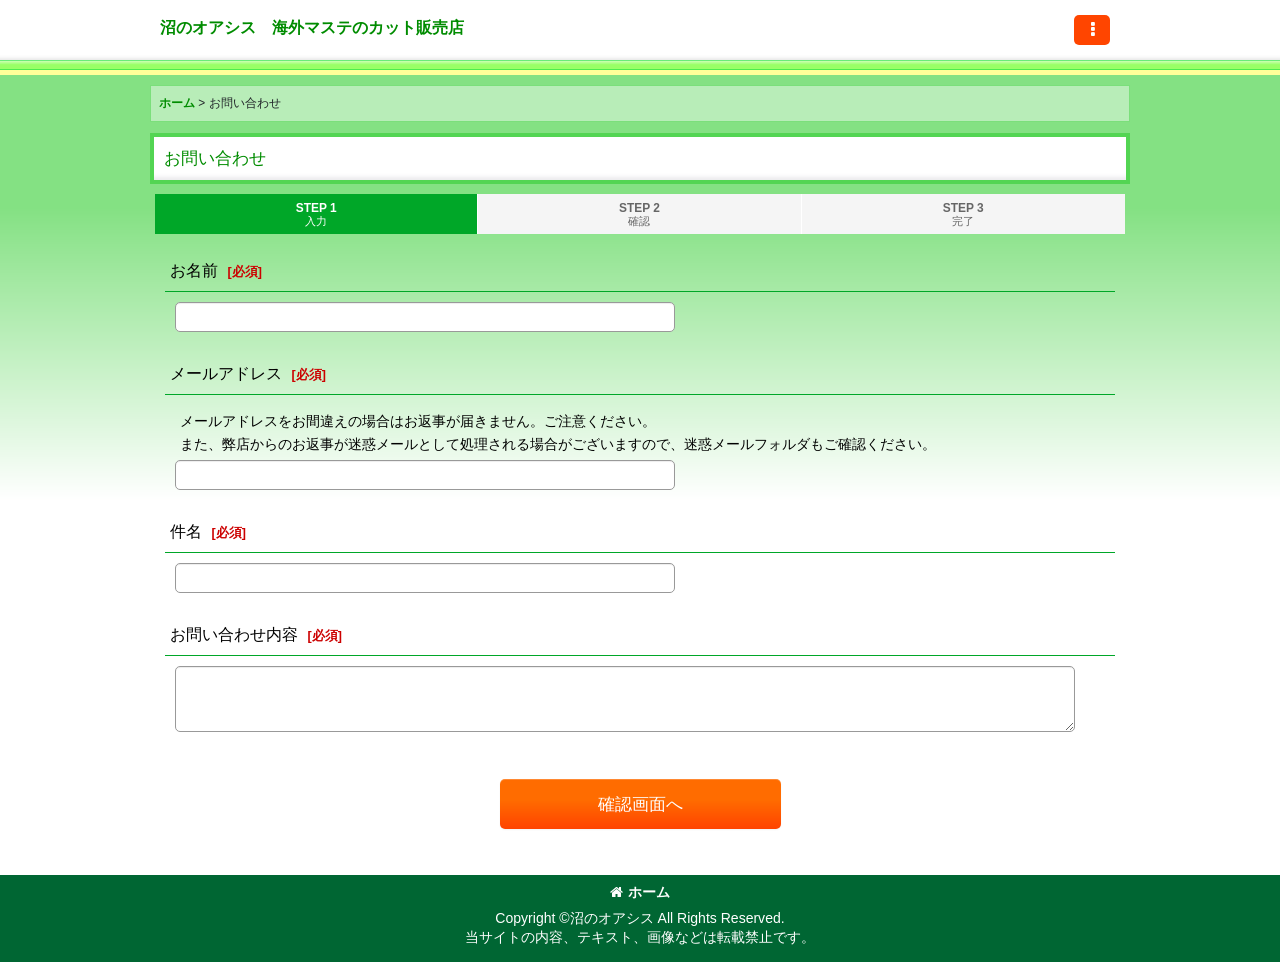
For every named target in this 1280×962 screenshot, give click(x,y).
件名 (186, 531)
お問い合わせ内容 (234, 634)
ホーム (640, 892)
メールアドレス (226, 373)
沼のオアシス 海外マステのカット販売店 (312, 27)
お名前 (194, 270)
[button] (1092, 30)
